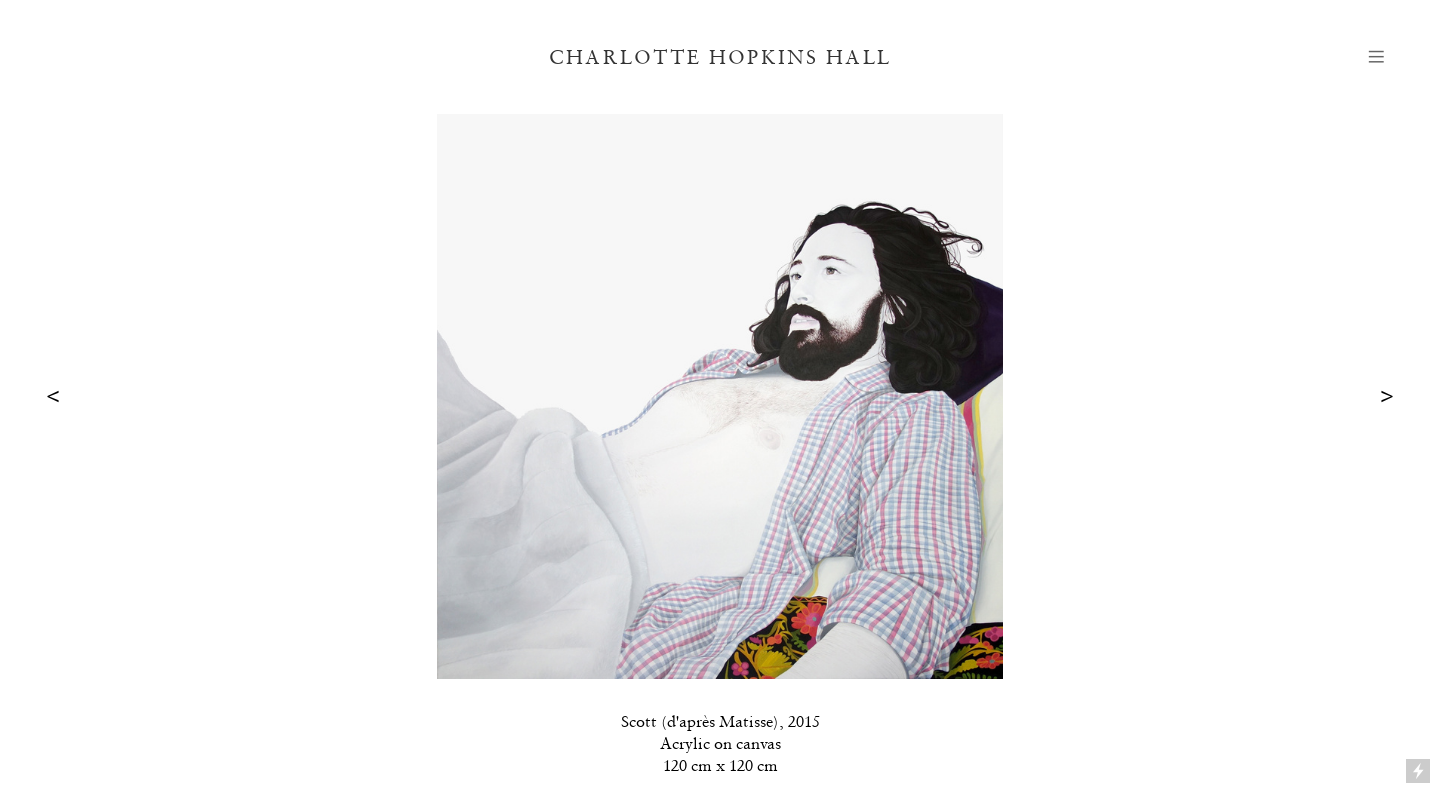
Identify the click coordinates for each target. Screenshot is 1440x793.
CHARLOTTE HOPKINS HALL (720, 57)
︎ (1376, 57)
